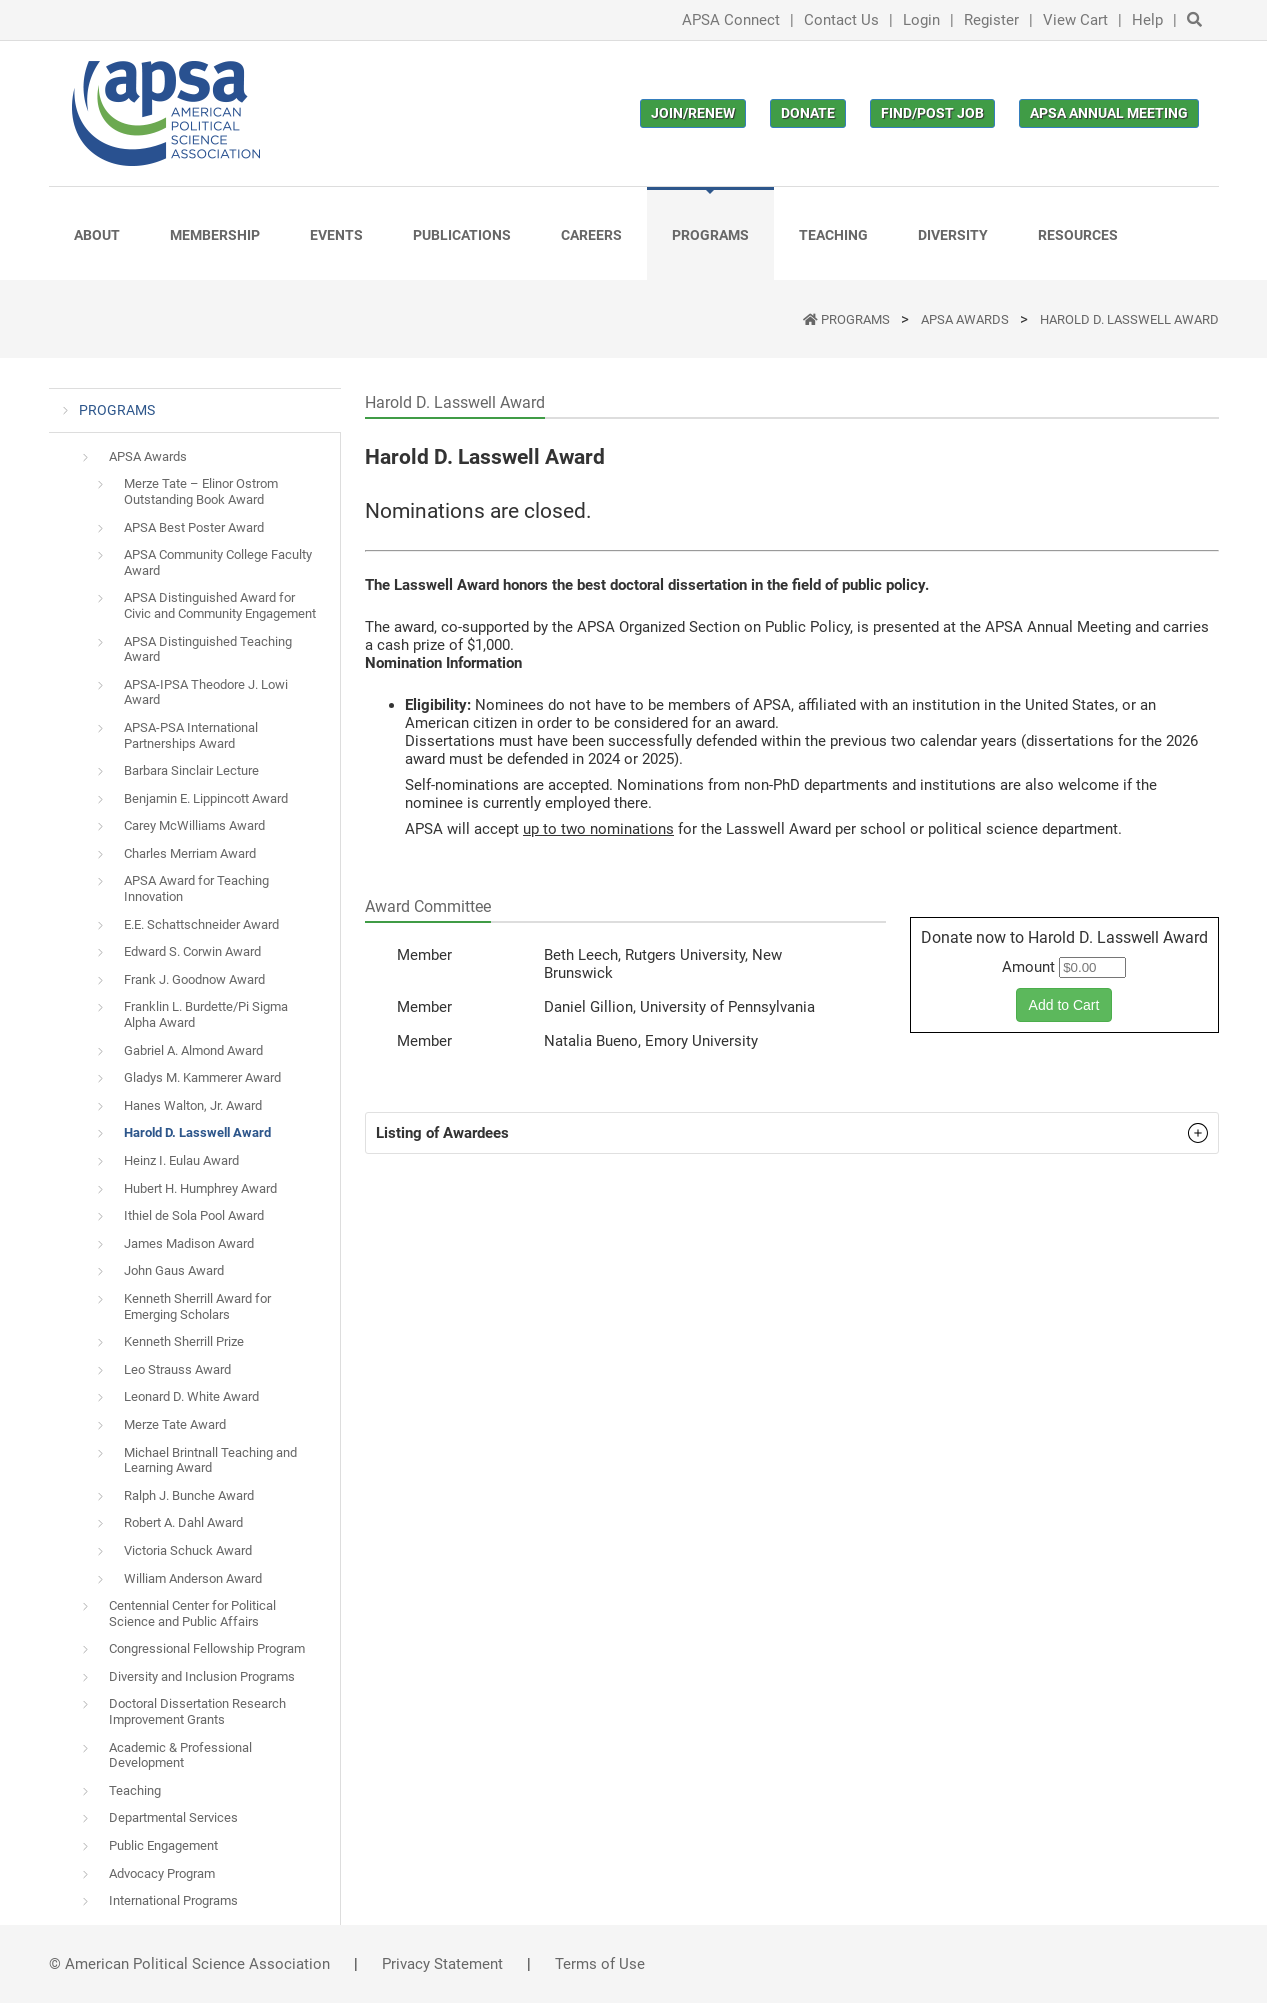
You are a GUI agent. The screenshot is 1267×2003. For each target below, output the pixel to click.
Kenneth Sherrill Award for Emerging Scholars (197, 1306)
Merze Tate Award (175, 1424)
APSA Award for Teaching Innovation (196, 888)
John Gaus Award (174, 1270)
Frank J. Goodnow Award (194, 979)
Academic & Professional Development (180, 1755)
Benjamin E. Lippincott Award (206, 798)
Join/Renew (693, 113)
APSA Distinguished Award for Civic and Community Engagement (220, 605)
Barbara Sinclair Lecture (191, 770)
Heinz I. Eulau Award (181, 1160)
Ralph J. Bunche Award (189, 1495)
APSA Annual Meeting (1109, 113)
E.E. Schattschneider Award (201, 924)
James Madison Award (189, 1243)
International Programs (173, 1900)
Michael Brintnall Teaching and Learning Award (210, 1460)
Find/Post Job (932, 113)
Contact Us (841, 20)
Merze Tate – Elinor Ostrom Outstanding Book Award (201, 491)
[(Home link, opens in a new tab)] (166, 113)
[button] (792, 1133)
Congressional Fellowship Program (207, 1648)
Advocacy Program (162, 1873)
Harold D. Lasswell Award (1129, 319)
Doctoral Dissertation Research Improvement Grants (197, 1711)
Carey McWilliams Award (194, 825)
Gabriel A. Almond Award (193, 1050)
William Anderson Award (193, 1578)
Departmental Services (173, 1817)
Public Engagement (163, 1845)
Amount (1028, 967)
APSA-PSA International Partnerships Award (191, 735)
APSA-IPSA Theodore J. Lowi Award (206, 692)
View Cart (1075, 20)
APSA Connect (731, 20)
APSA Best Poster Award (194, 527)
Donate (808, 113)
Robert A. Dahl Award (183, 1522)
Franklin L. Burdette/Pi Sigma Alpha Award (206, 1014)
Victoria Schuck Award (188, 1550)
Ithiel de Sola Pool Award (194, 1215)
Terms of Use (600, 1964)
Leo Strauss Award (177, 1369)
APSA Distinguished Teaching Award (208, 649)
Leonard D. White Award (191, 1396)
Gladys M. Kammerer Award (202, 1077)
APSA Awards (966, 319)
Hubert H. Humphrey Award (200, 1188)
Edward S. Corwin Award (192, 951)
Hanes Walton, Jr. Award (193, 1105)
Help (1147, 20)
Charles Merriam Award (190, 853)
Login (921, 20)
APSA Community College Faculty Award (218, 562)
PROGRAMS (857, 319)
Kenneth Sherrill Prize (184, 1341)
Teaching (135, 1790)
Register (991, 20)
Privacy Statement (442, 1964)
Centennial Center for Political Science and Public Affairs (192, 1613)
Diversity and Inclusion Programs (202, 1676)
